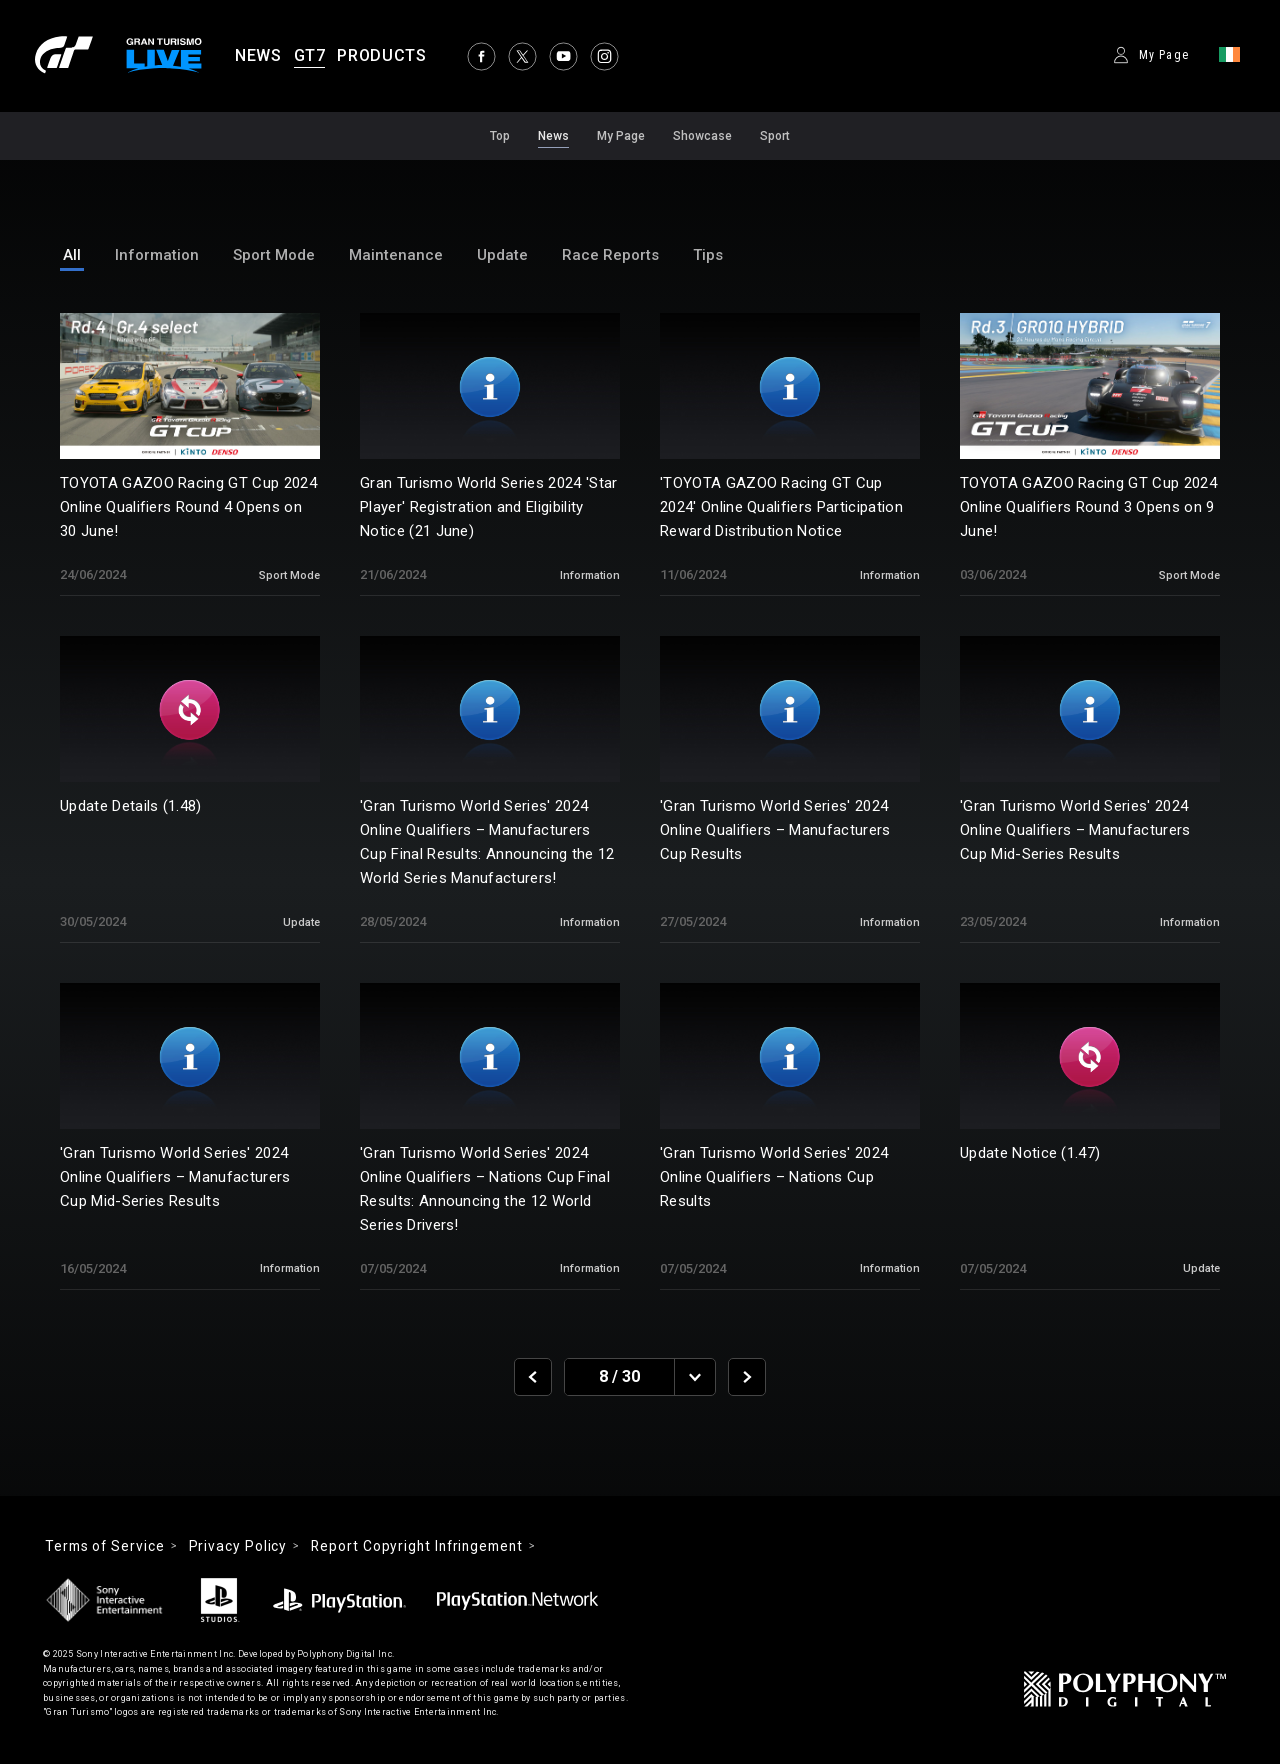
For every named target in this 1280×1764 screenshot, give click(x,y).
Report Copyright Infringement (429, 1547)
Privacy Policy (245, 1547)
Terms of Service (107, 1547)
